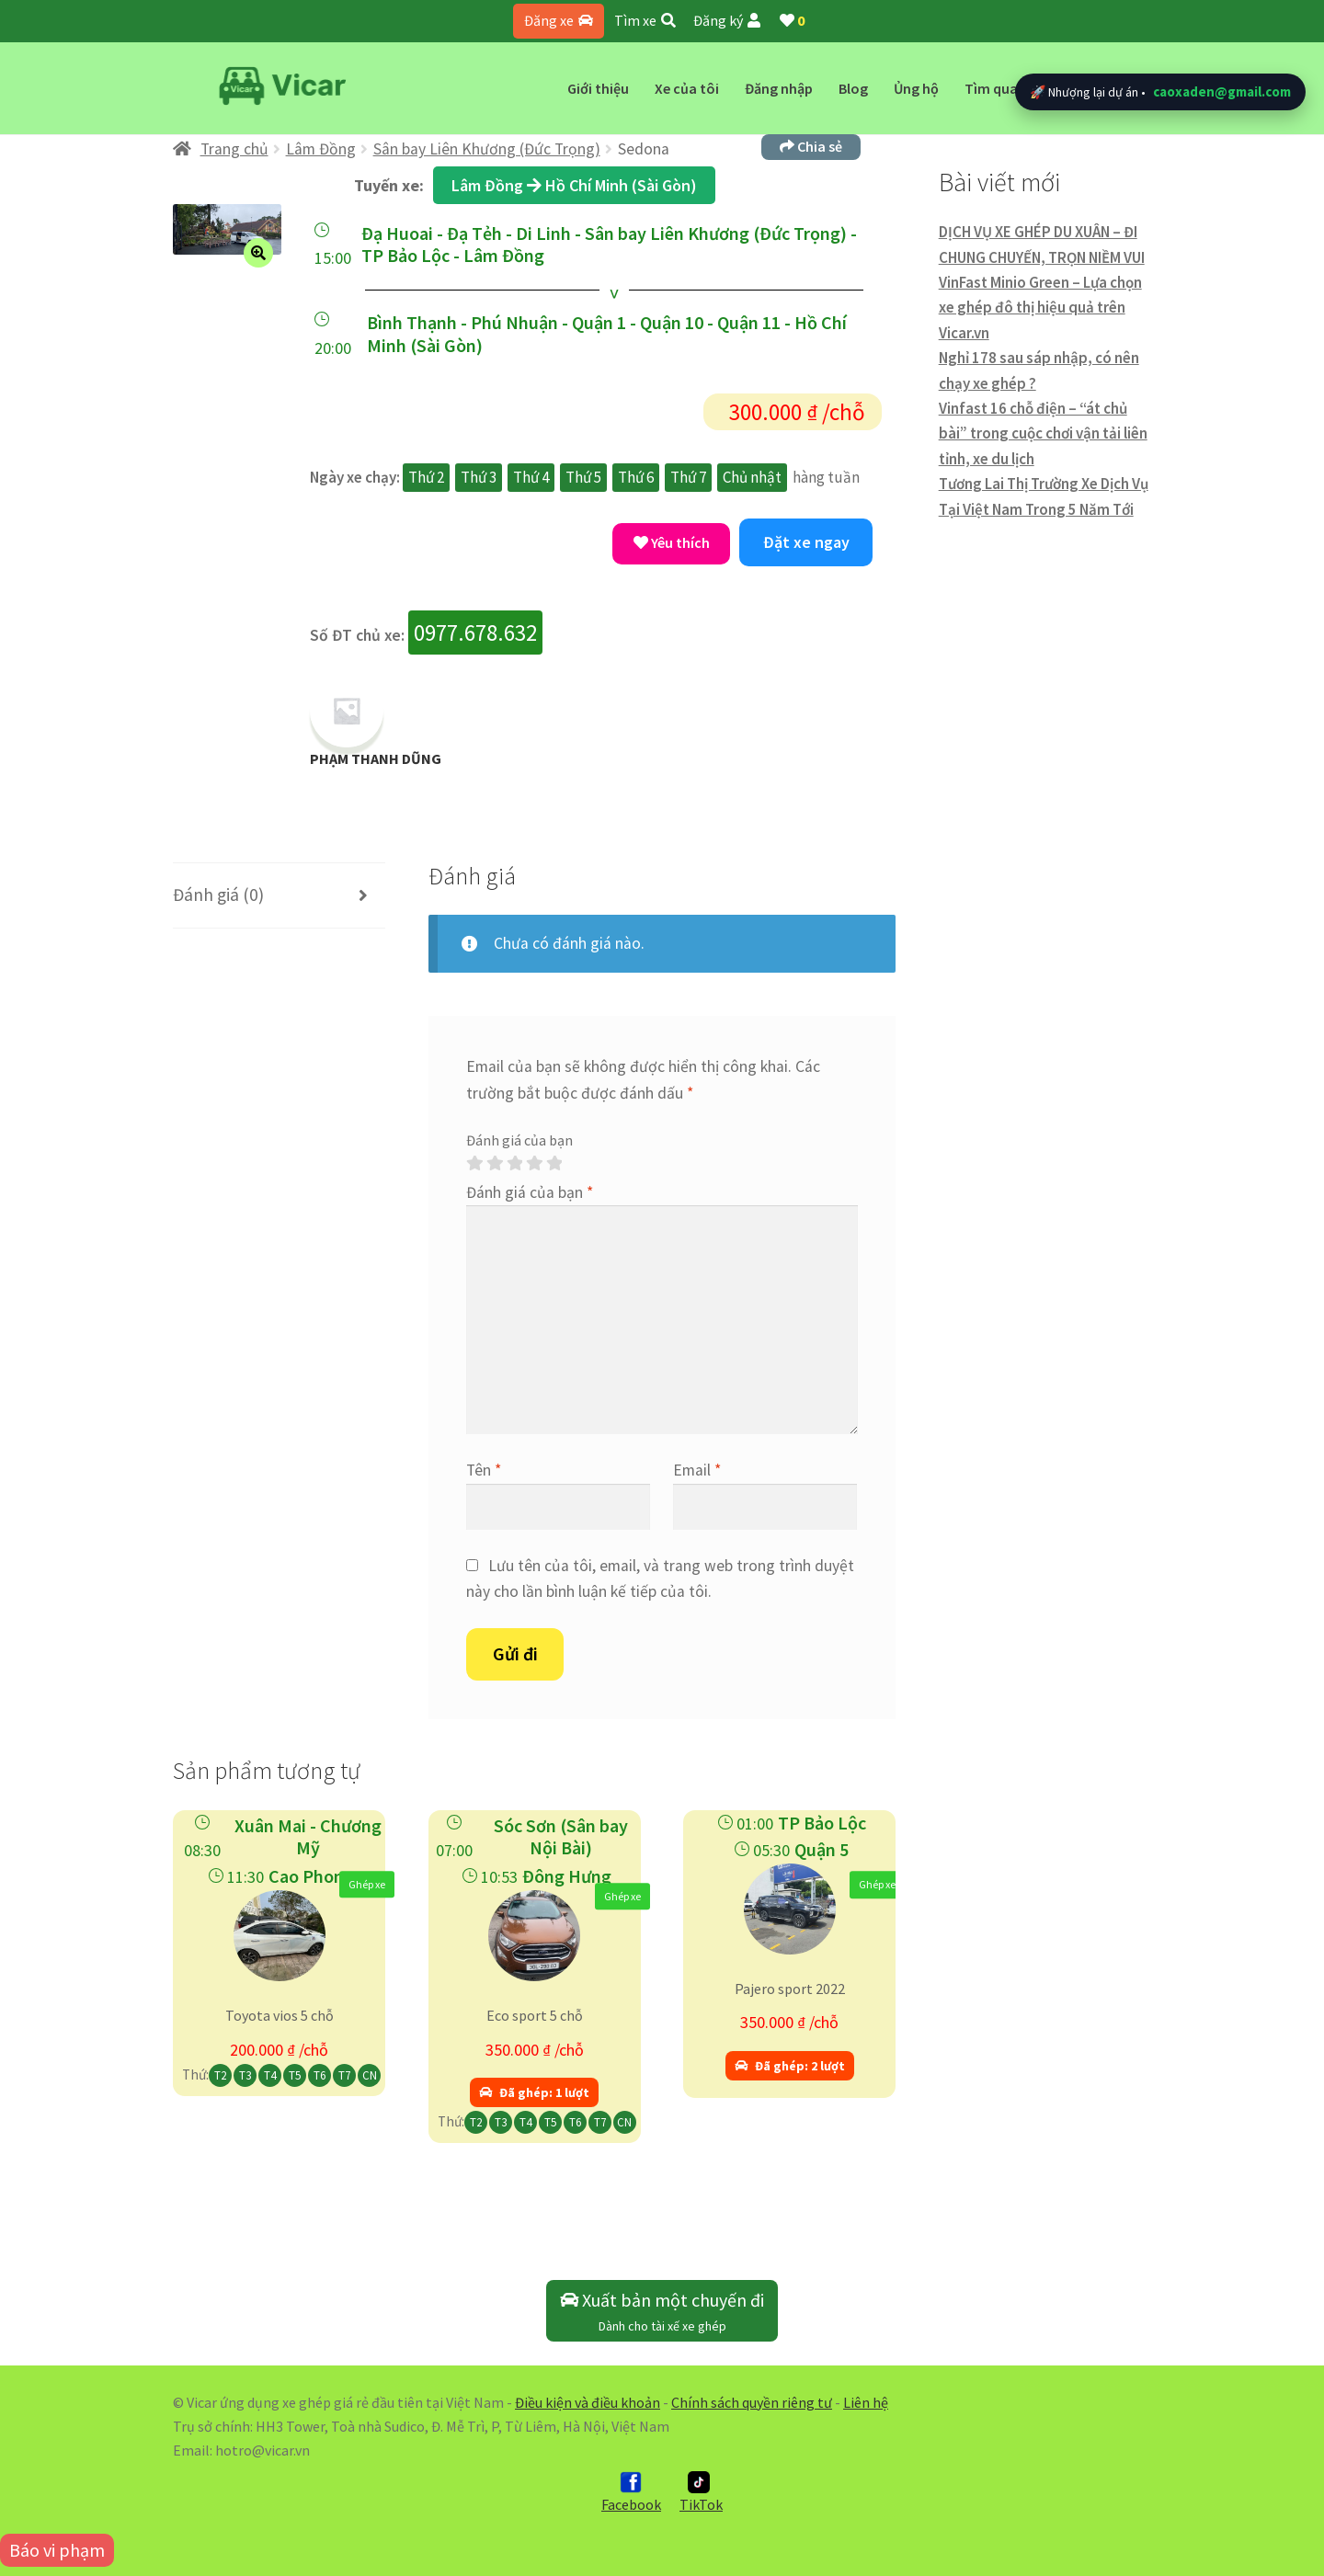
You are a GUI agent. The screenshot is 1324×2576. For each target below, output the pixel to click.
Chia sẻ (811, 146)
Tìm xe (645, 20)
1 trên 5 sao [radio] (474, 1164)
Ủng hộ (916, 88)
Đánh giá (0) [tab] (218, 894)
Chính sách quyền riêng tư (751, 2402)
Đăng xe (558, 20)
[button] (258, 253)
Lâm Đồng (321, 149)
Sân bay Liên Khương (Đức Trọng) (486, 149)
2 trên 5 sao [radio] (494, 1164)
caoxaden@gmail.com (1222, 91)
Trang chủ (234, 149)
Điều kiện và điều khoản (587, 2402)
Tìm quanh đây (1012, 88)
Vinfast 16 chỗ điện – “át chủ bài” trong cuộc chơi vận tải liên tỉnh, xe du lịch (1043, 433)
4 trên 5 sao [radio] (534, 1164)
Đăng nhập (779, 88)
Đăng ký (726, 20)
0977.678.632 (475, 632)
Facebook (631, 2492)
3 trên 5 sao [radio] (515, 1164)
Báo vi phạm (57, 2549)
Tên (483, 1470)
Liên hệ (865, 2402)
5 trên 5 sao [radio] (554, 1164)
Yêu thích (671, 542)
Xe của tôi (687, 88)
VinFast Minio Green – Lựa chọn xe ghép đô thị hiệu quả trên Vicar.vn (1040, 307)
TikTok (701, 2492)
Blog (853, 88)
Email (697, 1470)
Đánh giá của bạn (519, 1140)
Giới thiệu (598, 88)
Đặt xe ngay (806, 542)
